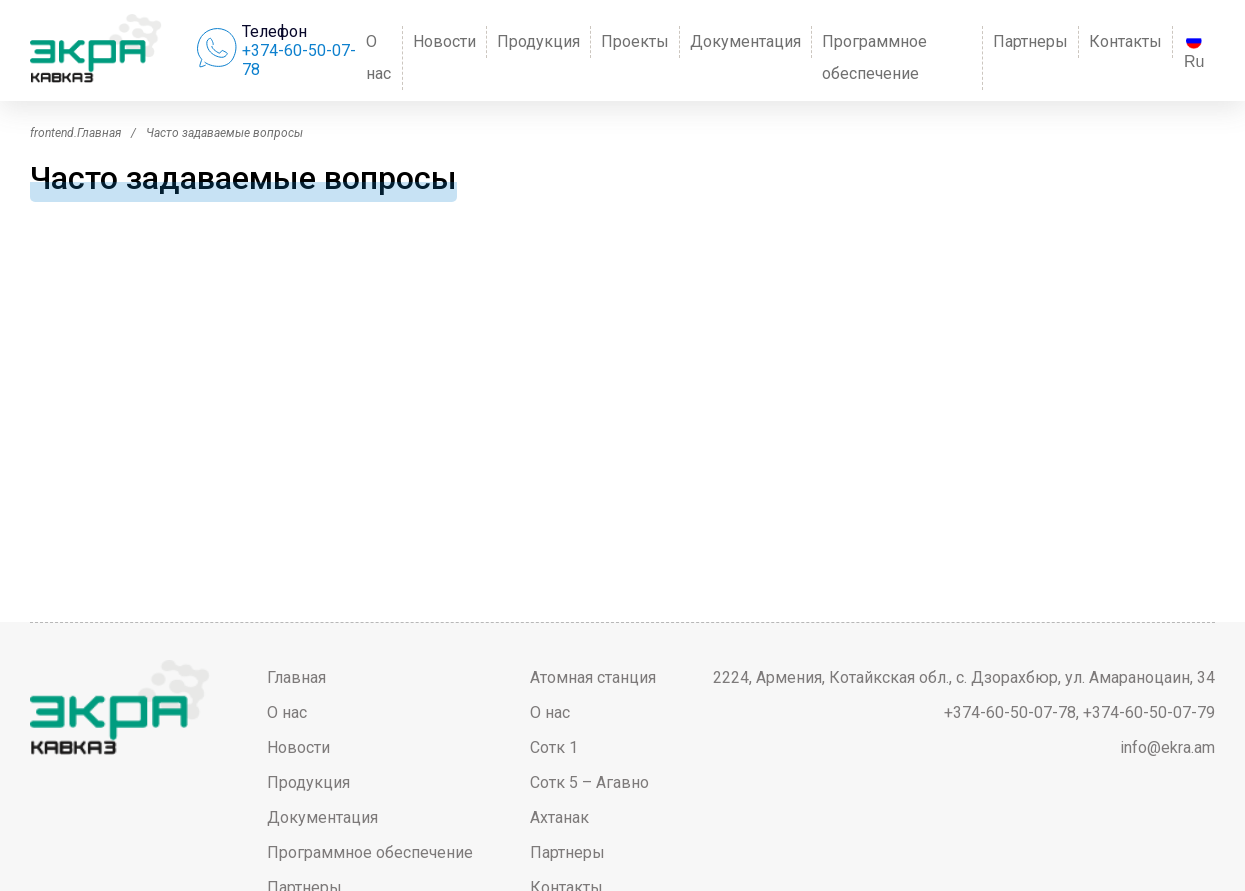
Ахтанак (559, 817)
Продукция (538, 41)
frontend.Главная (75, 133)
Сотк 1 (554, 747)
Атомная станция (593, 677)
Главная (296, 677)
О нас (378, 57)
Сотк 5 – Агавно (589, 782)
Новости (444, 41)
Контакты (1125, 41)
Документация (745, 41)
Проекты (635, 41)
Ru (1194, 51)
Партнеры (1030, 41)
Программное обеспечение (874, 57)
